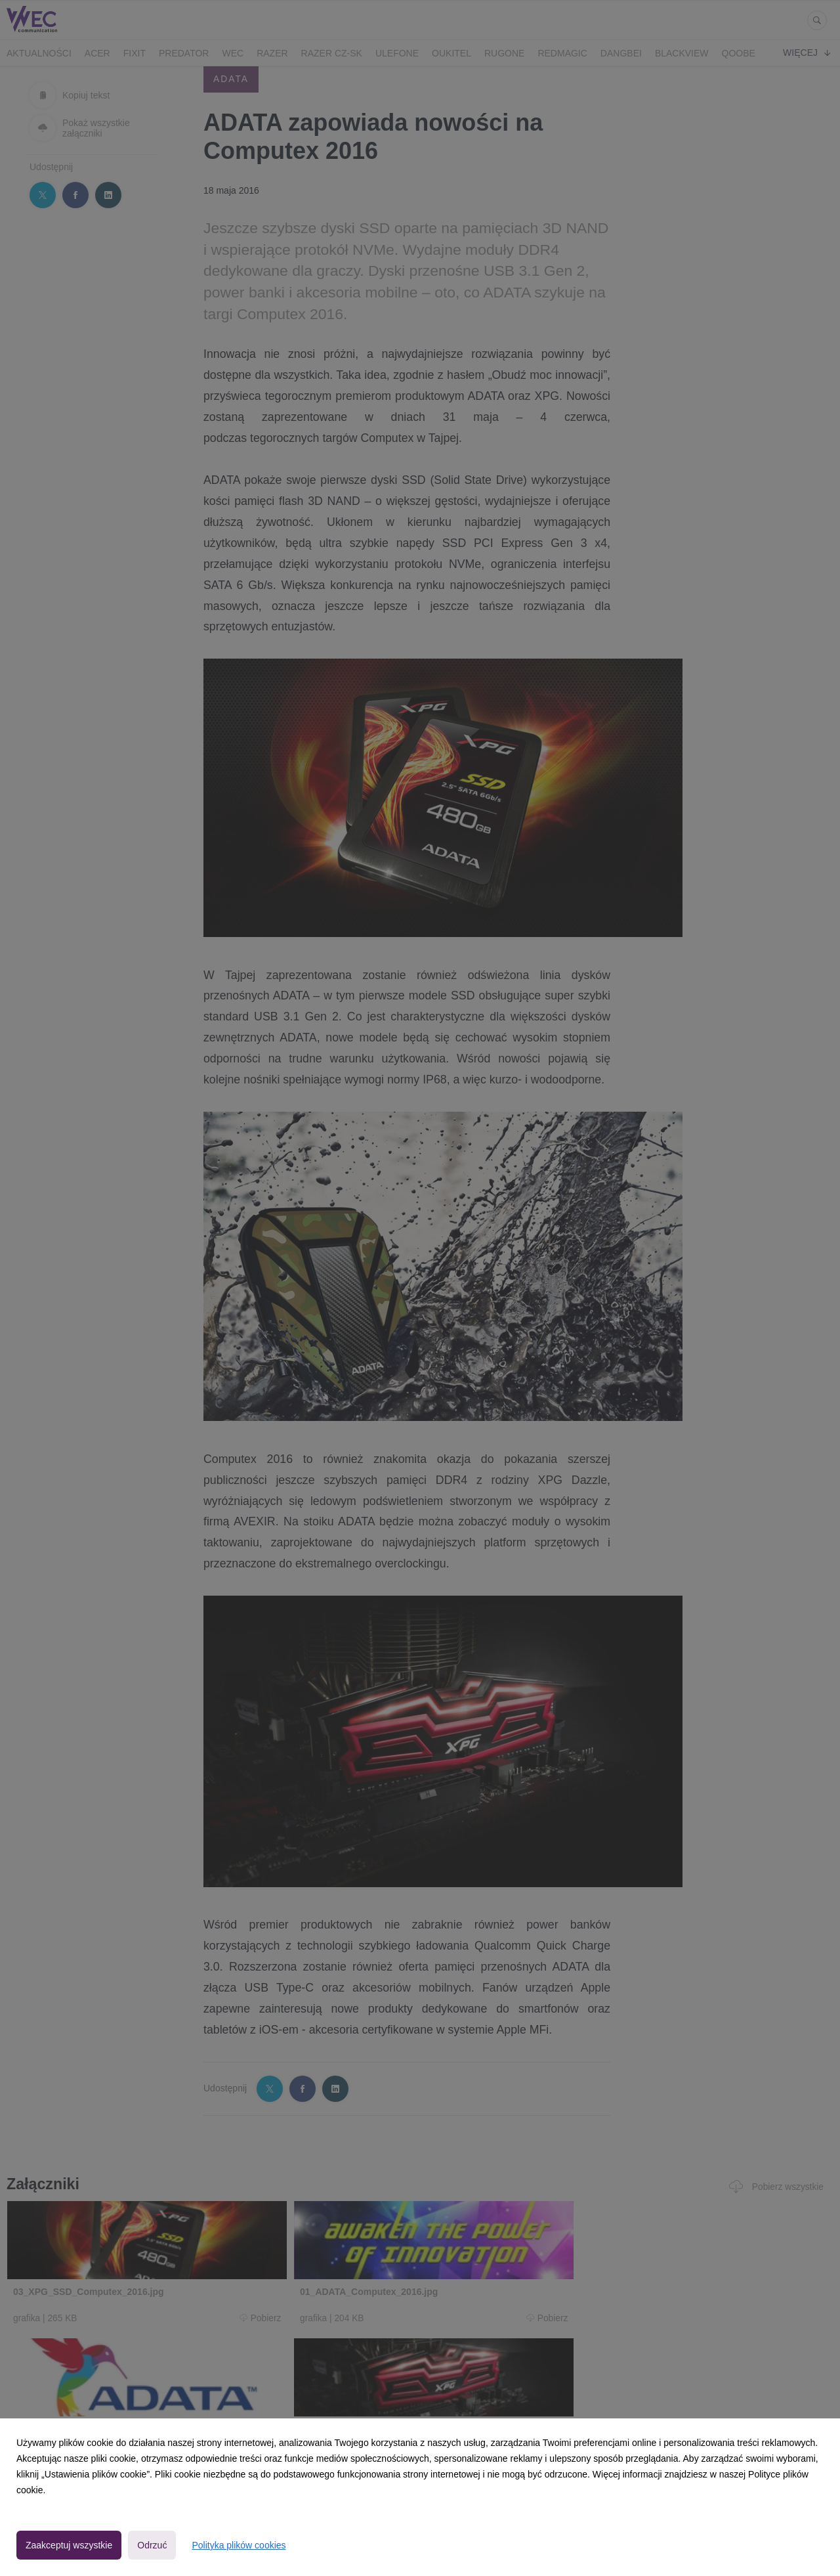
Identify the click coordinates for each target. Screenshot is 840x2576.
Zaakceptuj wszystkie (69, 2545)
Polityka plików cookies (238, 2545)
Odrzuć (152, 2545)
